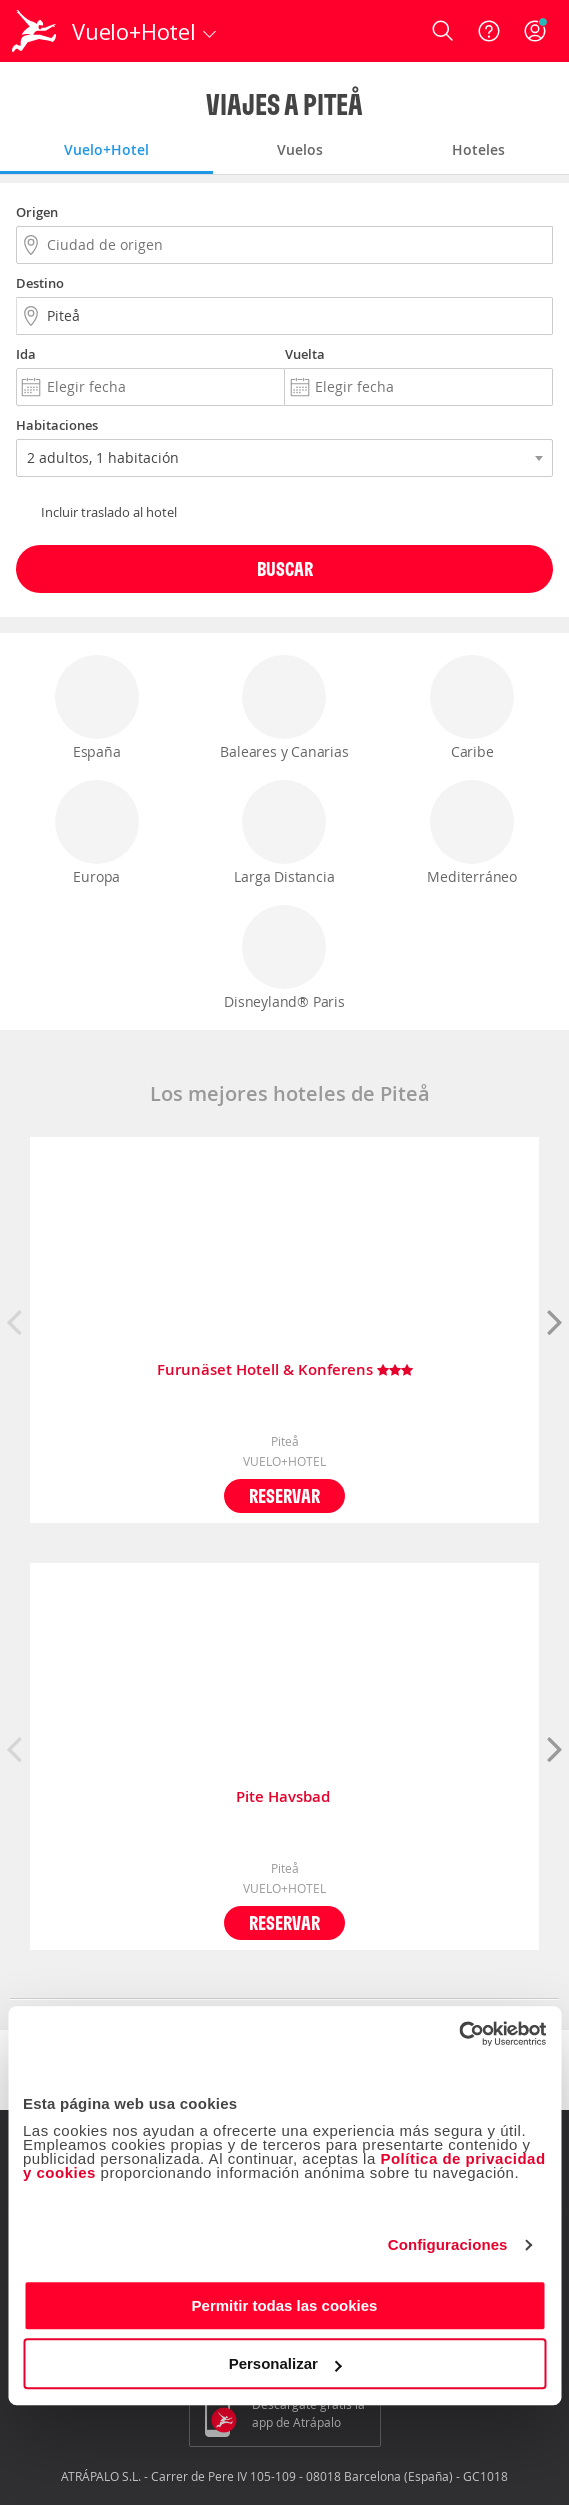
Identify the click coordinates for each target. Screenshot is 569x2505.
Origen (37, 212)
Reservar (284, 1495)
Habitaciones (57, 425)
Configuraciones (448, 2244)
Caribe (472, 708)
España (97, 708)
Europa (97, 833)
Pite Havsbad (285, 1797)
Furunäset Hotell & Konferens (285, 1370)
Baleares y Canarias (284, 708)
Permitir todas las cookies (285, 2305)
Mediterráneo (472, 833)
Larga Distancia (284, 833)
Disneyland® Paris (284, 958)
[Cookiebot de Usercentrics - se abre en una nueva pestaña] (458, 2034)
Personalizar (285, 2363)
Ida (26, 354)
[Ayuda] (489, 31)
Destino (40, 283)
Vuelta (305, 354)
